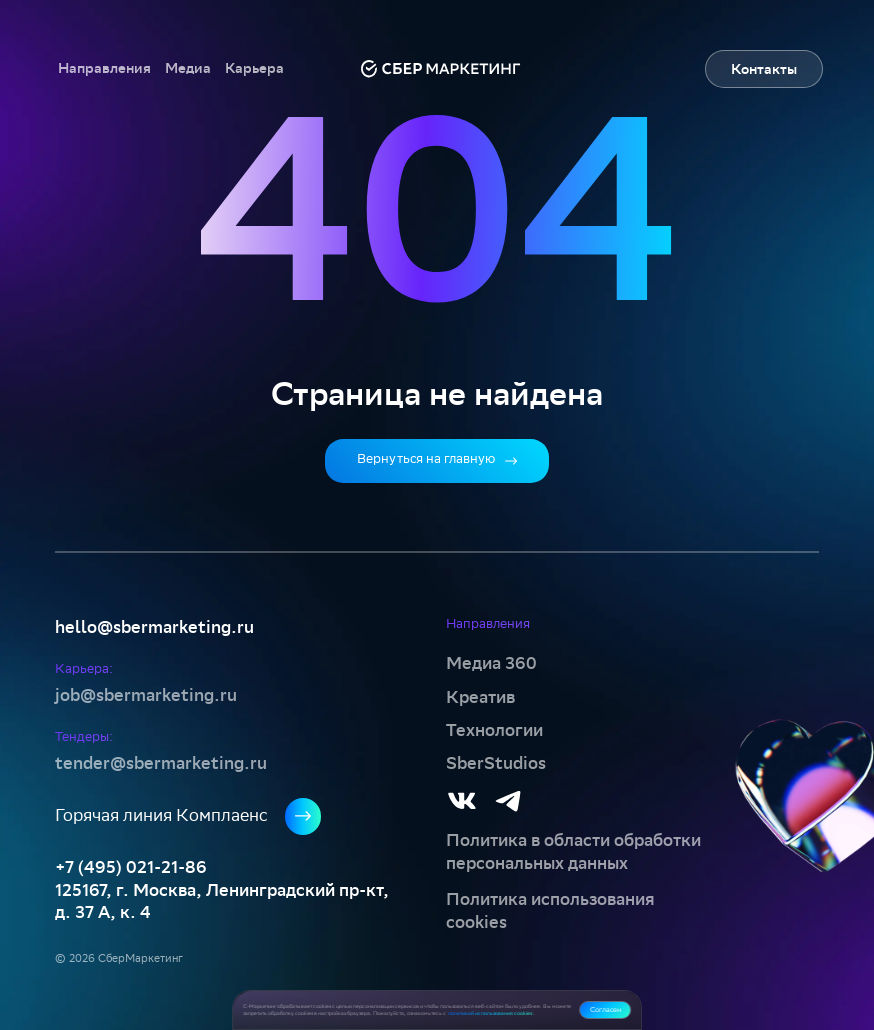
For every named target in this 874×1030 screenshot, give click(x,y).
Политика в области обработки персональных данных (573, 851)
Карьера (254, 69)
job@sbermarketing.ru (146, 695)
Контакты (764, 70)
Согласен (605, 1009)
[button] (104, 69)
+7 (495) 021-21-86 (131, 867)
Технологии (494, 730)
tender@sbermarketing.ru (161, 763)
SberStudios (496, 763)
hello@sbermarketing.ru (154, 627)
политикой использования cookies (490, 1013)
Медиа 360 (491, 663)
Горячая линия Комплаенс (188, 816)
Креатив (480, 697)
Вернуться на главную (437, 459)
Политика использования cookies (550, 910)
